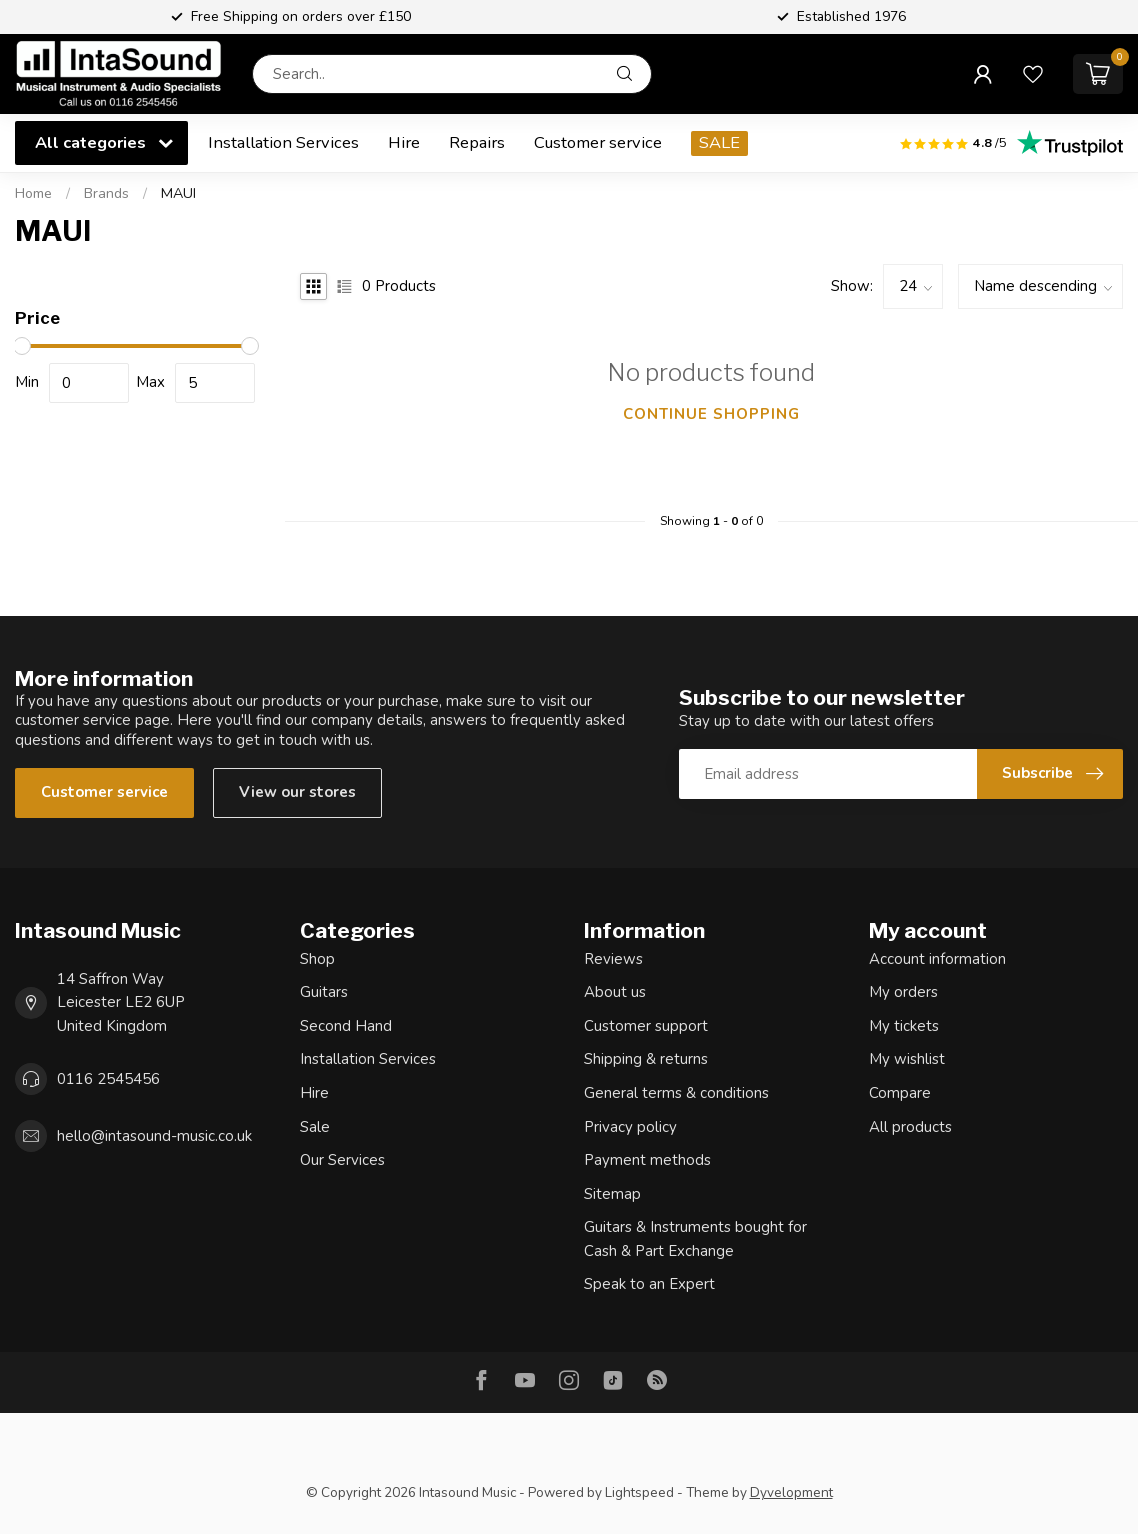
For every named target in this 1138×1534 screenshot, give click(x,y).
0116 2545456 (108, 1079)
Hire (404, 142)
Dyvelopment (791, 1492)
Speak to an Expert (649, 1284)
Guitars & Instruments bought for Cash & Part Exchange (695, 1239)
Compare (900, 1093)
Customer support (646, 1026)
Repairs (477, 142)
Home (33, 193)
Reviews (613, 959)
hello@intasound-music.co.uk (154, 1136)
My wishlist (907, 1059)
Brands (106, 193)
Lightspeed (639, 1492)
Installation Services (283, 142)
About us (615, 992)
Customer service (598, 142)
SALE (719, 142)
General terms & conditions (676, 1093)
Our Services (342, 1160)
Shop (317, 959)
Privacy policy (630, 1127)
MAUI (178, 193)
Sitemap (612, 1194)
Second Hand (346, 1026)
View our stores (297, 792)
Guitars (324, 992)
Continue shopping (711, 414)
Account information (937, 959)
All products (910, 1127)
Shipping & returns (646, 1059)
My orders (903, 992)
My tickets (904, 1026)
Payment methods (647, 1160)
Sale (315, 1127)
